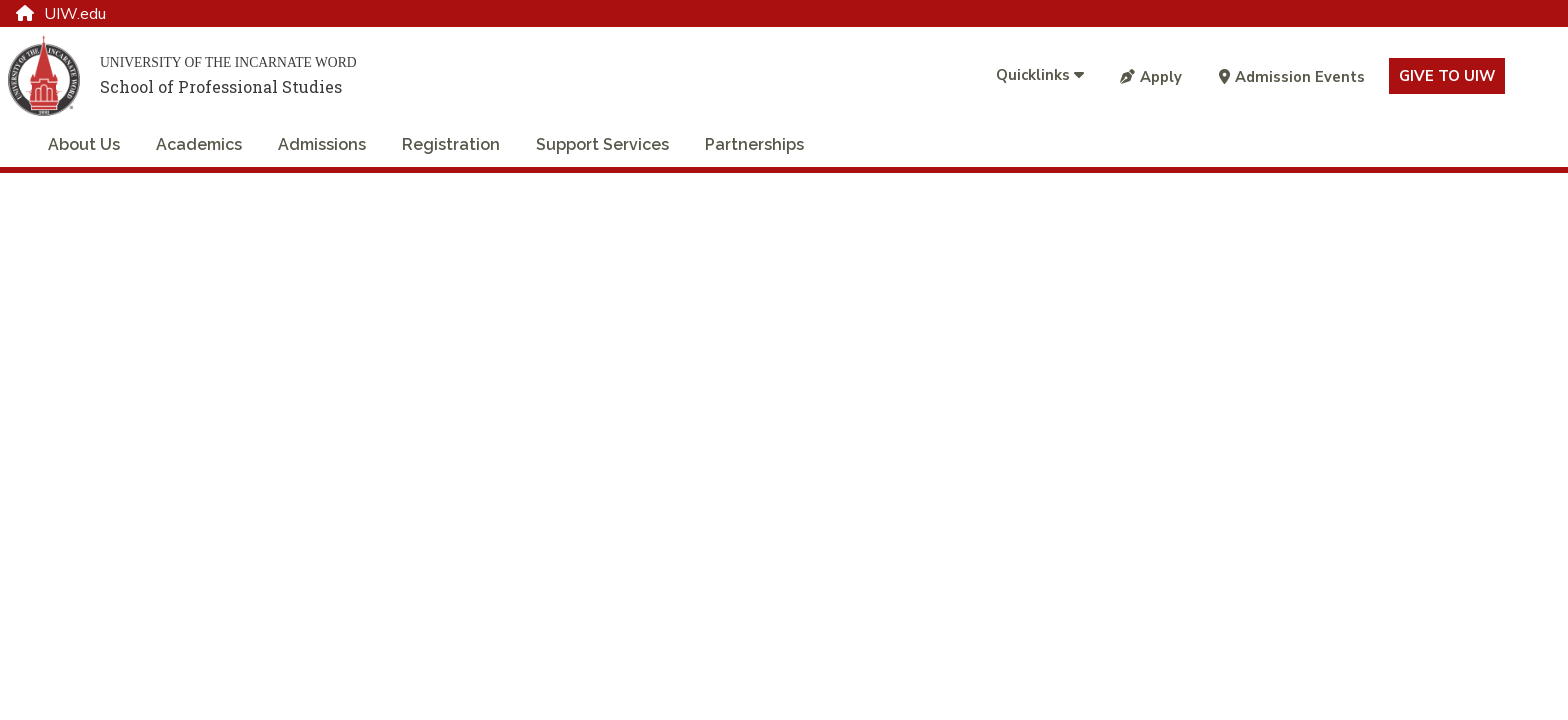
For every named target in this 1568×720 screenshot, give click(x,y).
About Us (84, 144)
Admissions (322, 144)
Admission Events (1292, 77)
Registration (451, 144)
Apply (1151, 77)
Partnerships (754, 144)
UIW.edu (61, 14)
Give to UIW (1447, 76)
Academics (199, 144)
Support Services (602, 144)
